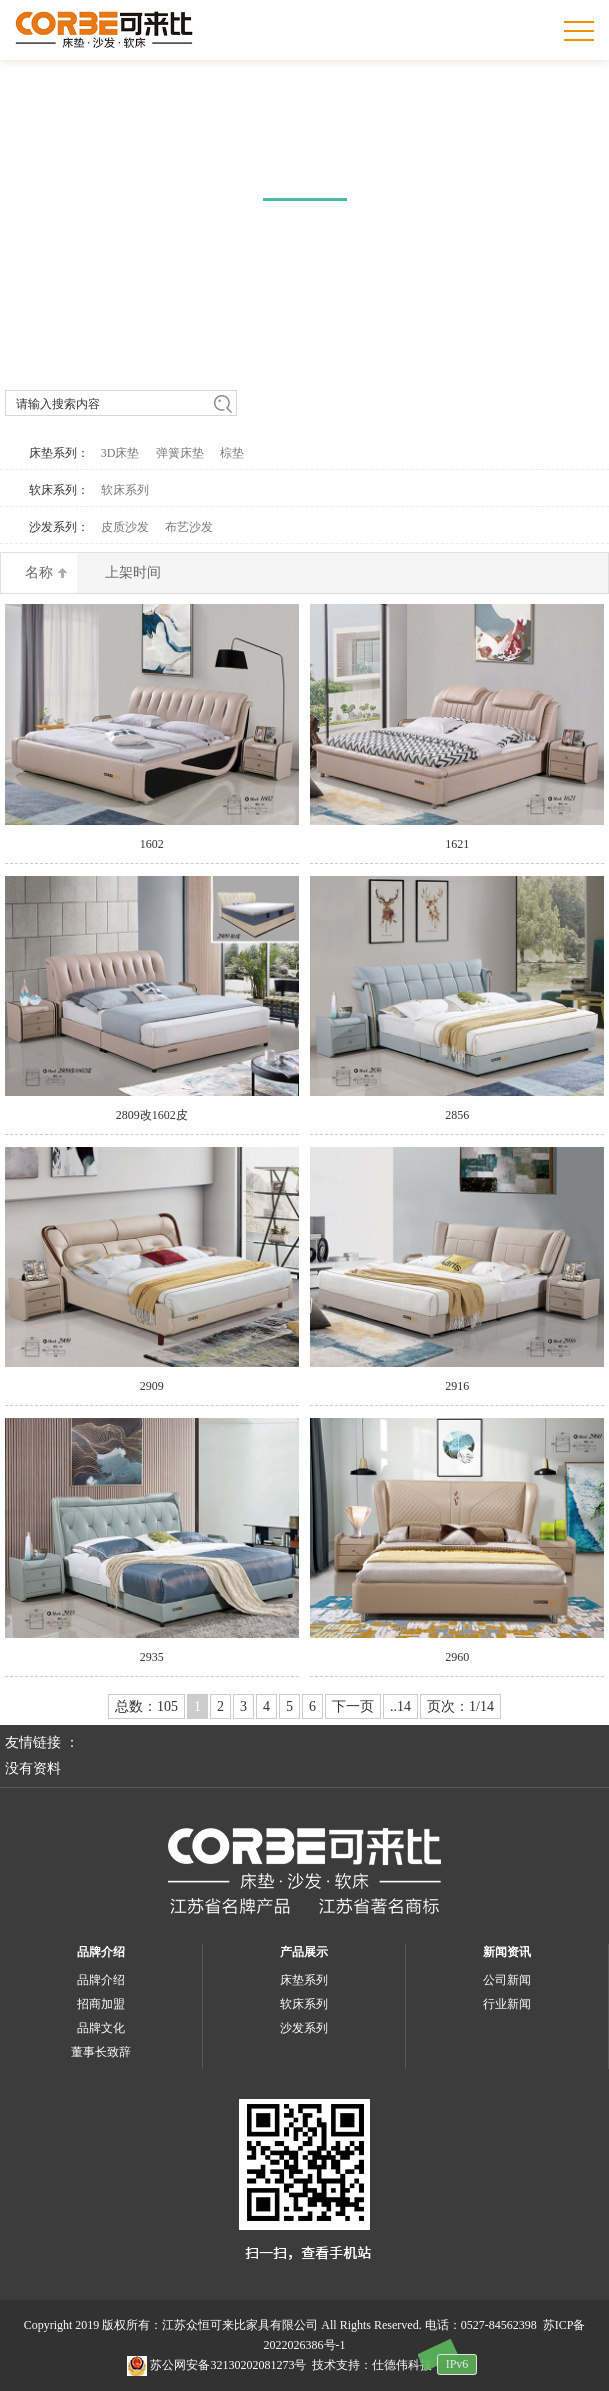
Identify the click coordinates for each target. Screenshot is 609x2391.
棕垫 (232, 453)
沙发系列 (304, 2028)
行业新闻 (507, 2004)
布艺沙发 (189, 527)
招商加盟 (101, 2004)
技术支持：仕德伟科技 (372, 2365)
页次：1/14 (460, 1706)
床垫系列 (304, 1980)
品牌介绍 (101, 1952)
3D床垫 (120, 453)
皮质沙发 (125, 527)
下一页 (353, 1706)
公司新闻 (507, 1980)
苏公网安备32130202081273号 (216, 2365)
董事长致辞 (101, 2052)
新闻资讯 (507, 1952)
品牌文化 (101, 2028)
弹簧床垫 (180, 453)
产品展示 (304, 1952)
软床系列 (125, 490)
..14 (400, 1706)
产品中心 (305, 164)
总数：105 (146, 1706)
